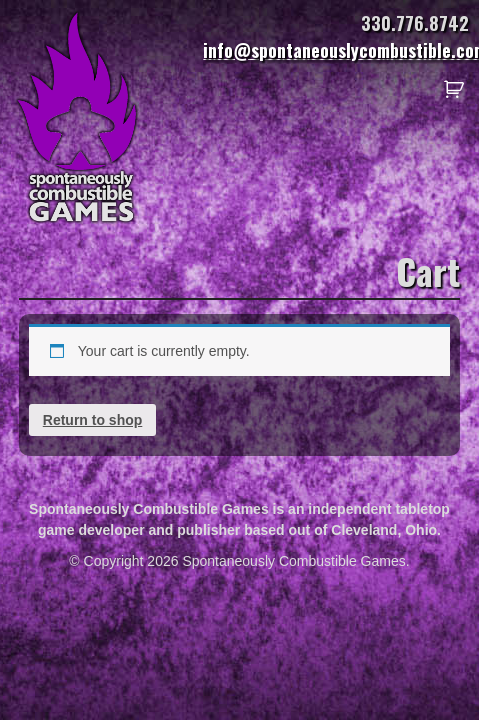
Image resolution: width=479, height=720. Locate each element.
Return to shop (93, 420)
